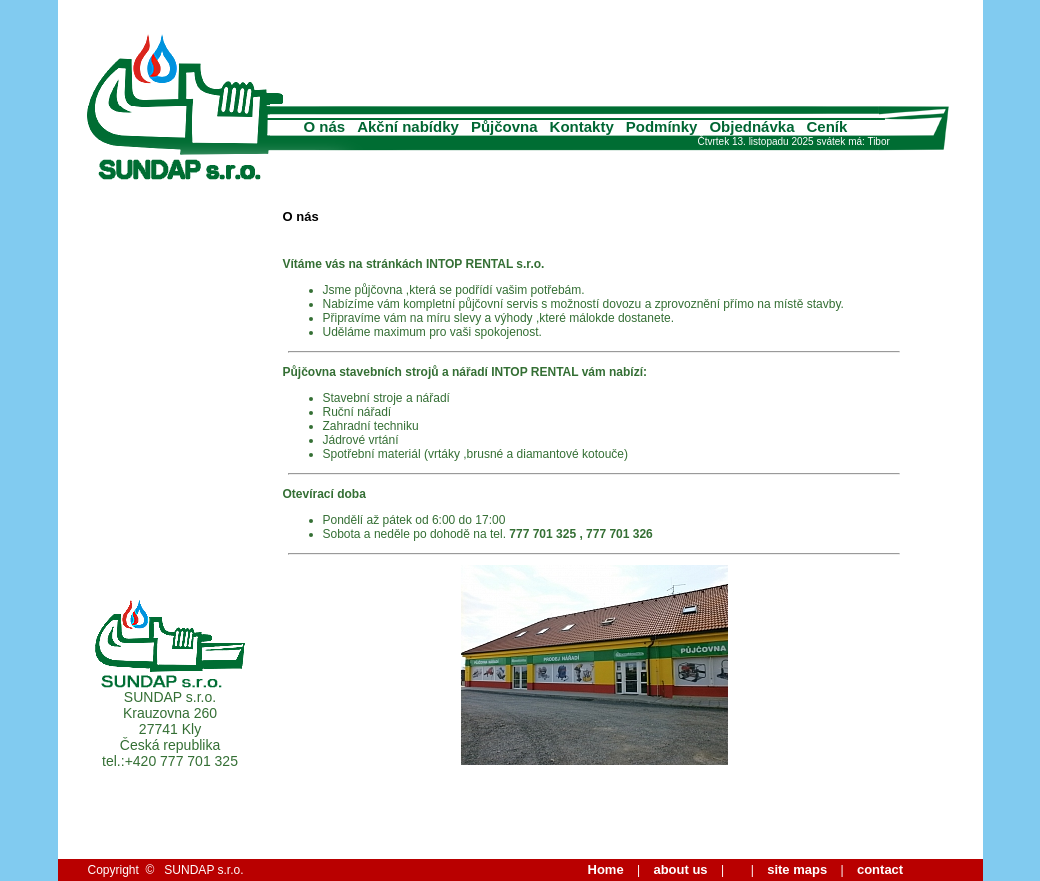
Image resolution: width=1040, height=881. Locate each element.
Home (606, 869)
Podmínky (662, 126)
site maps (797, 869)
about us (680, 869)
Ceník (827, 126)
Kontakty (582, 126)
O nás (325, 126)
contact (880, 869)
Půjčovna (504, 126)
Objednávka (751, 126)
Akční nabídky (408, 126)
